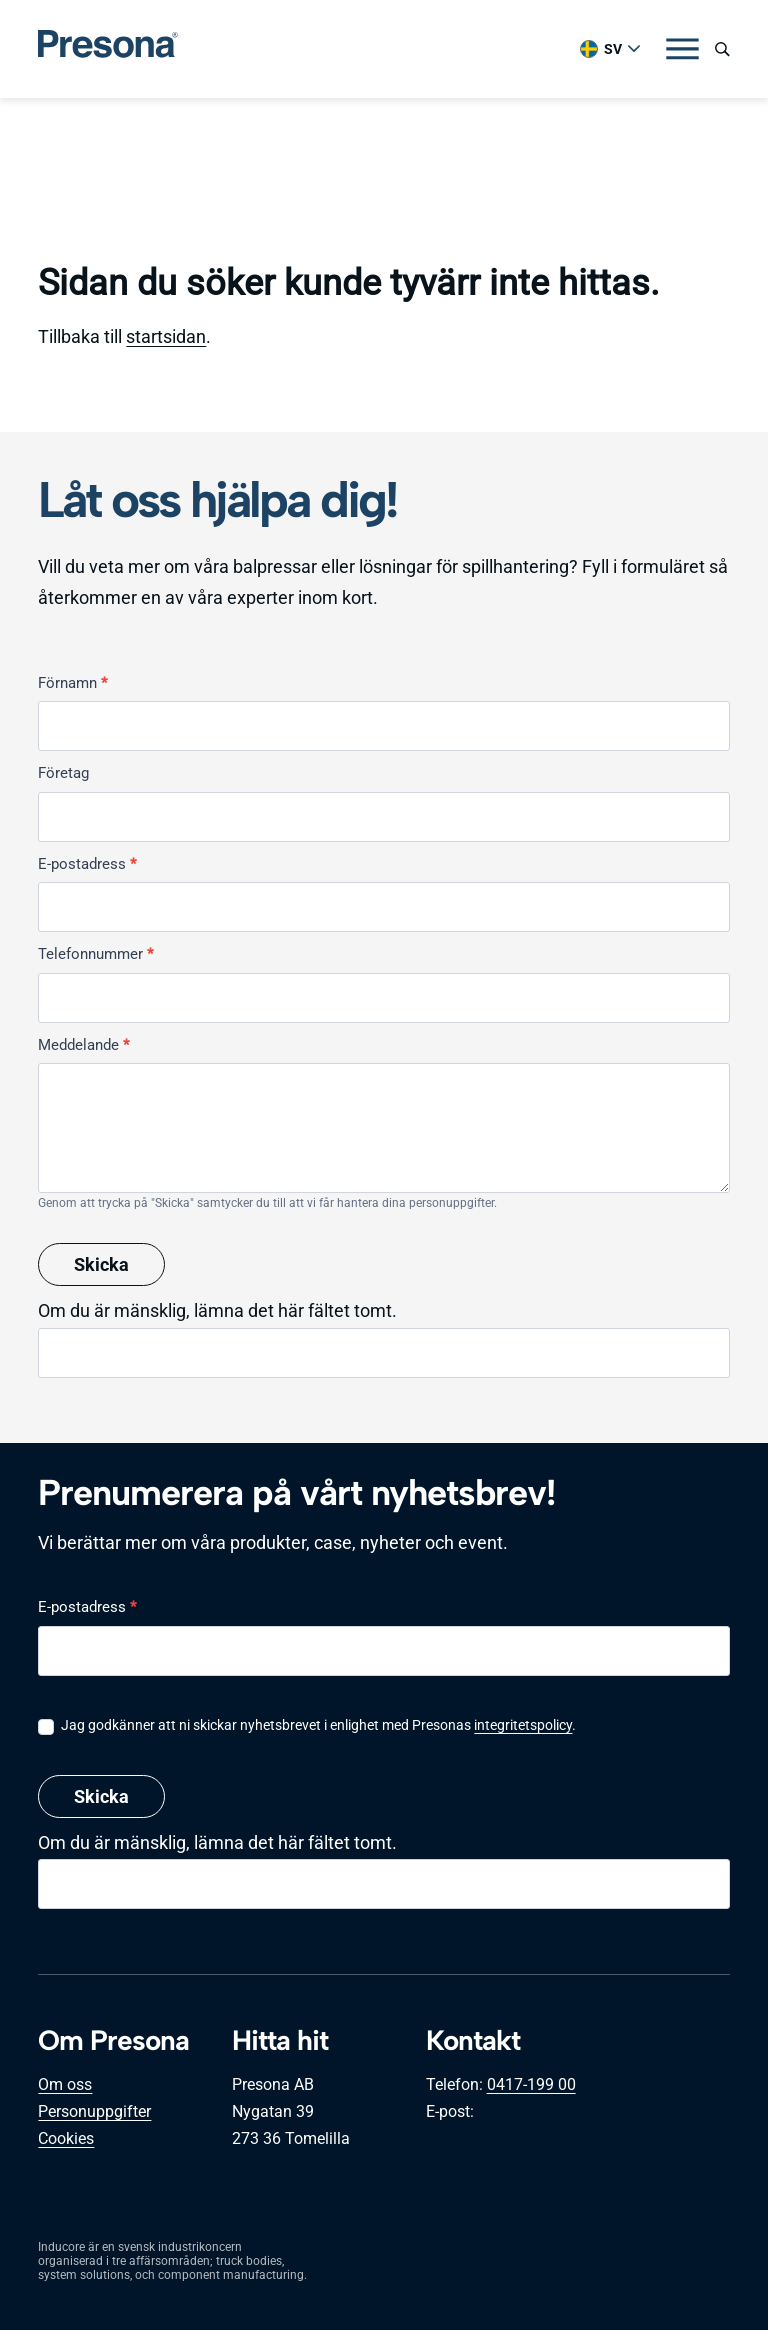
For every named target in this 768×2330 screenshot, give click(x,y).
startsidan (166, 336)
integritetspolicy (523, 1725)
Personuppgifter (94, 2111)
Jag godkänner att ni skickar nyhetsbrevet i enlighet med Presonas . (307, 1725)
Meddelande (83, 1045)
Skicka (101, 1264)
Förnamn (72, 683)
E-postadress (87, 864)
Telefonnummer (95, 954)
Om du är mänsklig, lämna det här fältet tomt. (217, 1310)
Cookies (66, 2138)
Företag (63, 773)
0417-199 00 (531, 2084)
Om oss (65, 2084)
